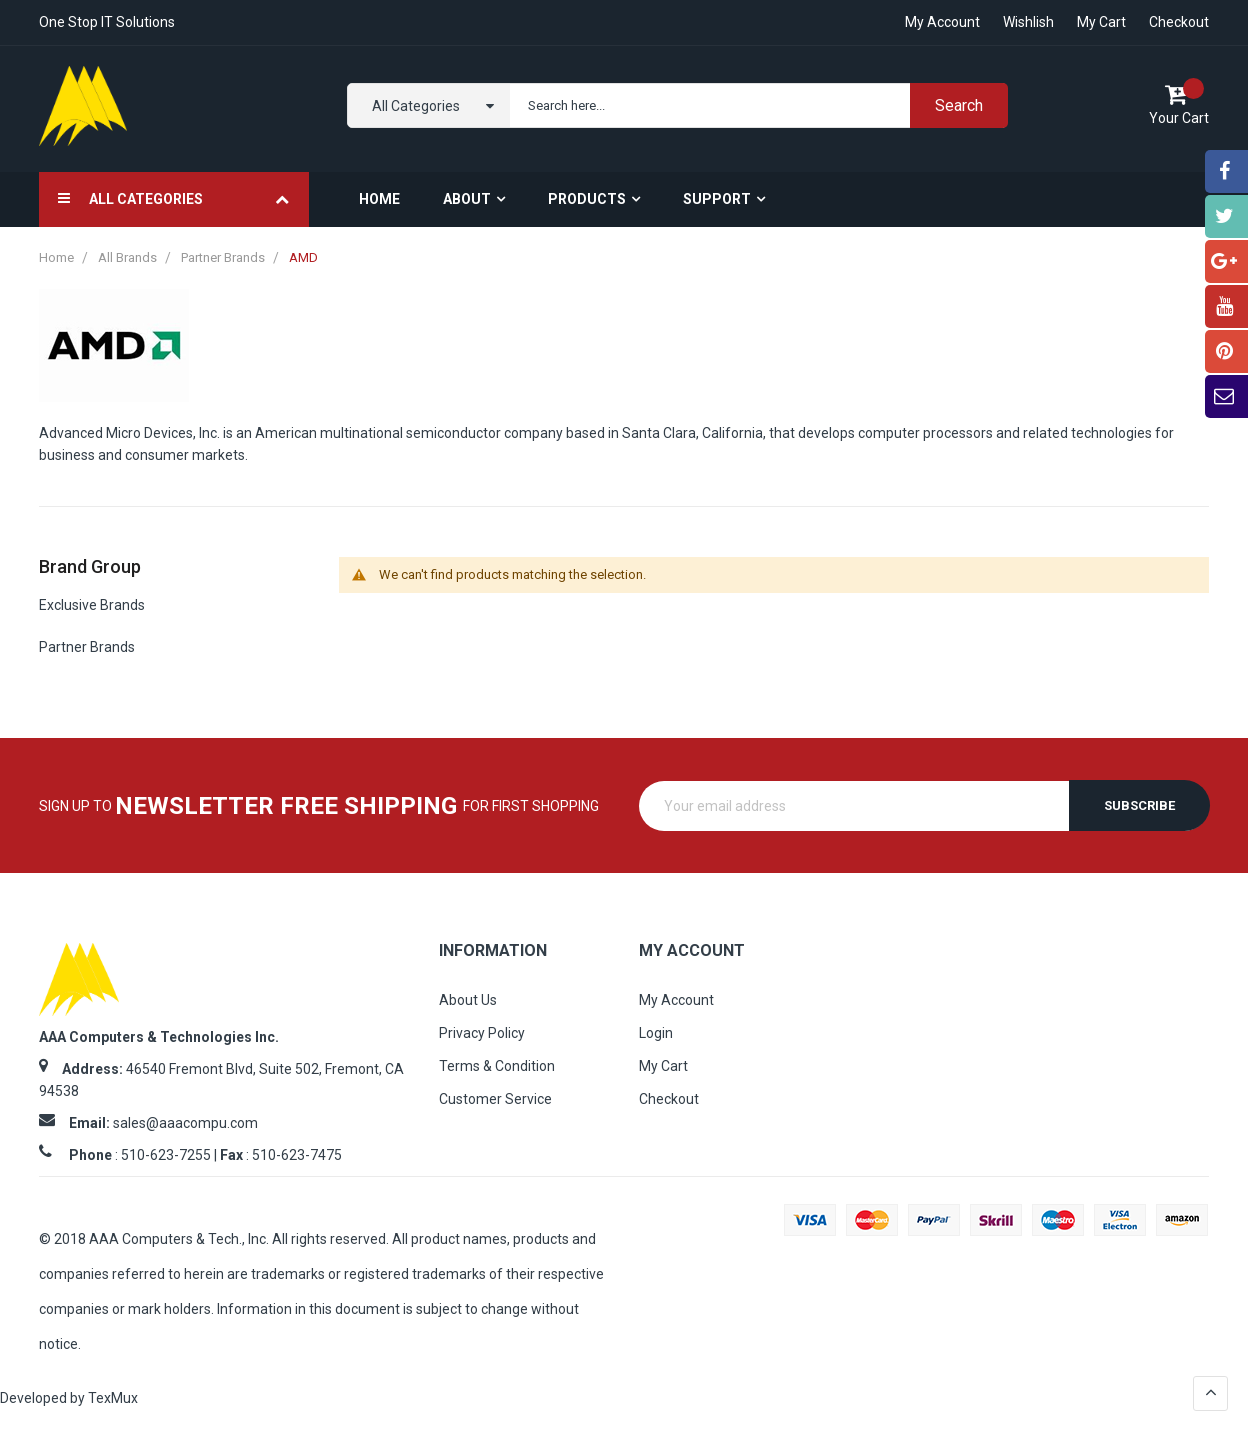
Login (656, 1033)
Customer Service (495, 1099)
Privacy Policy (482, 1033)
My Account (676, 1000)
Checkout (1179, 22)
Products (587, 199)
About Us (468, 1000)
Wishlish (1028, 22)
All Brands (129, 257)
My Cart (1101, 22)
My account (942, 22)
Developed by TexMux (69, 1398)
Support (717, 199)
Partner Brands (224, 257)
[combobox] (754, 105)
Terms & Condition (497, 1066)
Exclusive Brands (92, 605)
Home (58, 257)
